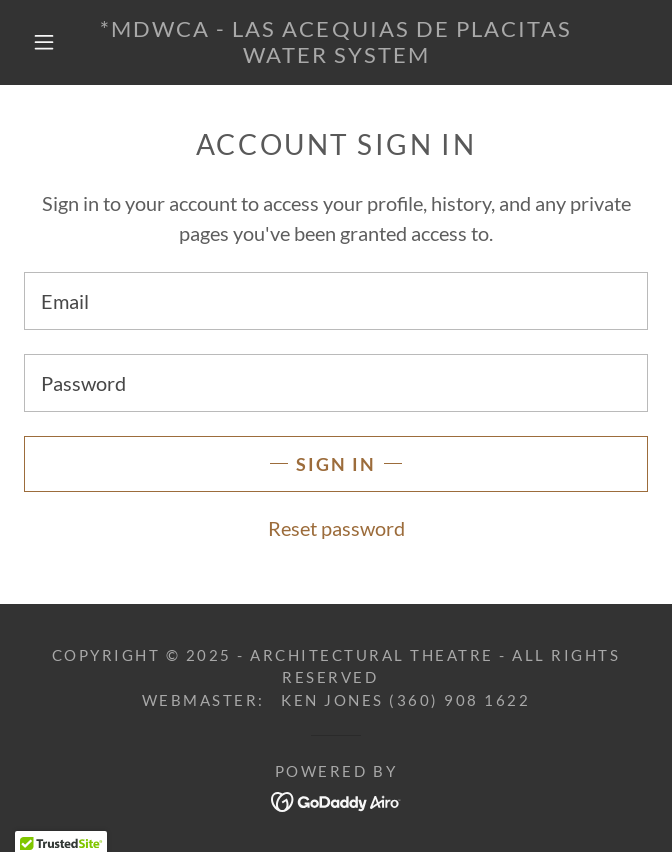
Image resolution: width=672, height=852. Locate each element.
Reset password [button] (336, 528)
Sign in (336, 464)
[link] (335, 42)
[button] (55, 42)
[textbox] (336, 301)
